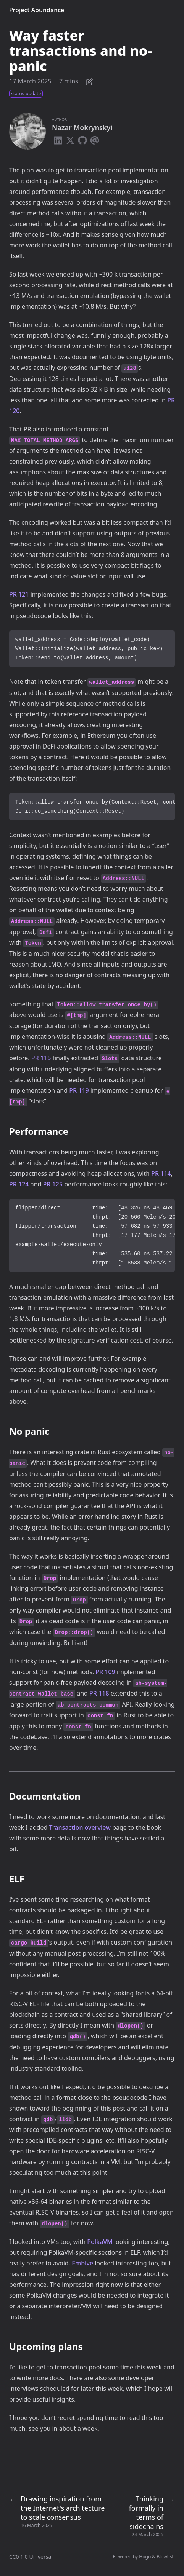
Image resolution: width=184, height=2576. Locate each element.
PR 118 (99, 1693)
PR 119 (79, 1090)
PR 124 (19, 1184)
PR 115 (41, 1058)
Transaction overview (80, 1827)
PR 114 (161, 1173)
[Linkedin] (58, 139)
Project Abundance (36, 10)
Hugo (145, 2556)
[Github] (82, 139)
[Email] (95, 139)
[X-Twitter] (70, 139)
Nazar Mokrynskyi (82, 127)
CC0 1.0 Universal (31, 2556)
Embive (82, 2263)
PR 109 (105, 1672)
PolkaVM (99, 2242)
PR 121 (19, 594)
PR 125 (53, 1184)
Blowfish (166, 2556)
